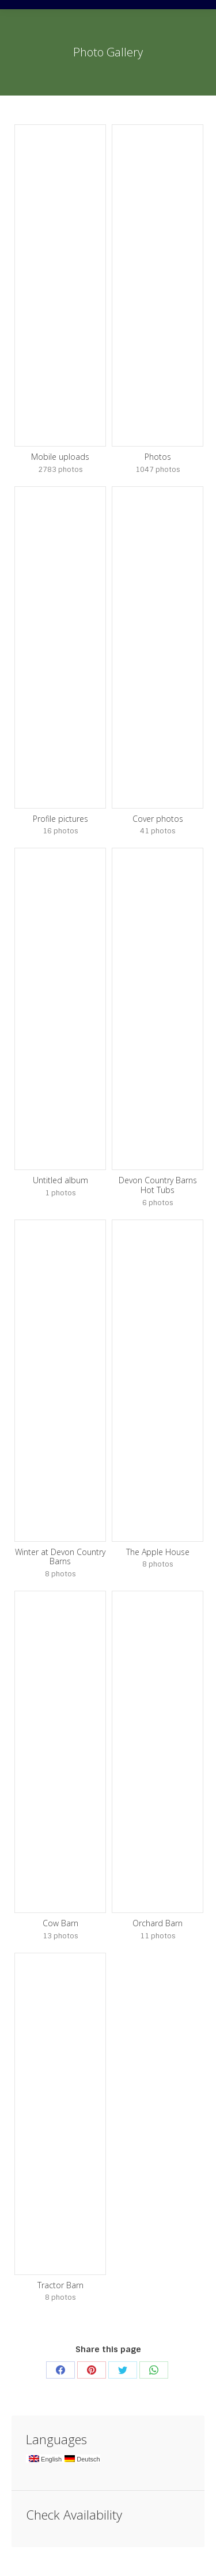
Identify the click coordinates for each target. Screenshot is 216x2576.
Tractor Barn (60, 2285)
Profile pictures (60, 818)
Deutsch (82, 2459)
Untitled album (60, 1180)
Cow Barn (60, 1923)
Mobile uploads (60, 456)
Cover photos (157, 818)
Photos (158, 456)
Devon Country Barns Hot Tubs (158, 1185)
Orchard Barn (157, 1923)
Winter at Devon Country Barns (60, 1556)
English (45, 2459)
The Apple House (158, 1551)
